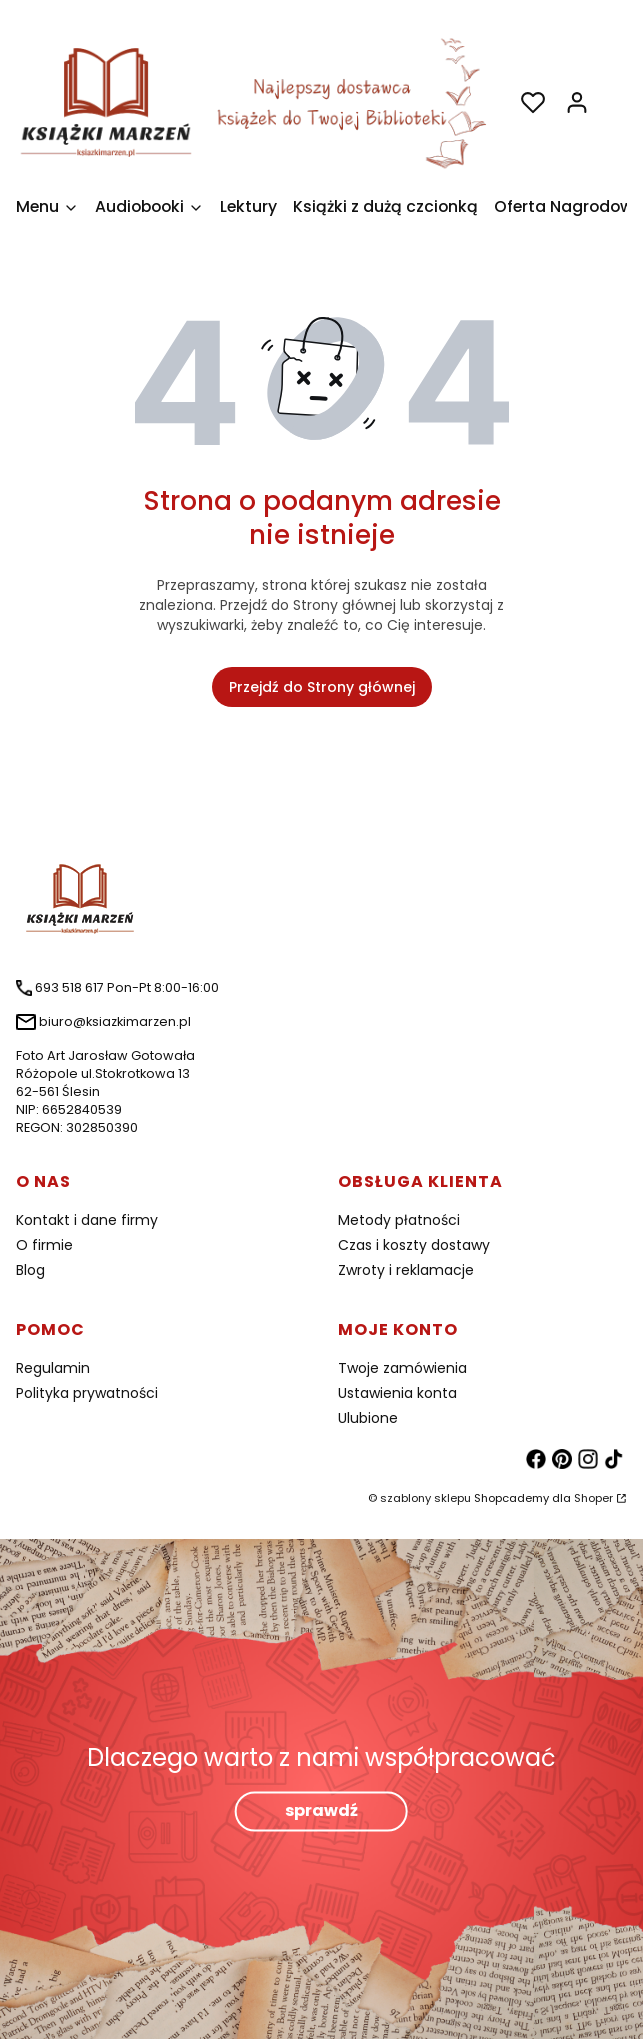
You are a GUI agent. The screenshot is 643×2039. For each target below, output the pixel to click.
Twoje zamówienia (402, 1368)
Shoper (593, 1498)
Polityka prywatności (87, 1393)
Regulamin (53, 1368)
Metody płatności (399, 1220)
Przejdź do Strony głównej (322, 687)
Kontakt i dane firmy (87, 1220)
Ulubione (368, 1418)
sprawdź (321, 1811)
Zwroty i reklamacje (406, 1270)
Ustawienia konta (397, 1393)
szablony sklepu (425, 1498)
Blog (30, 1270)
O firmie (44, 1245)
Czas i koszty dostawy (414, 1245)
